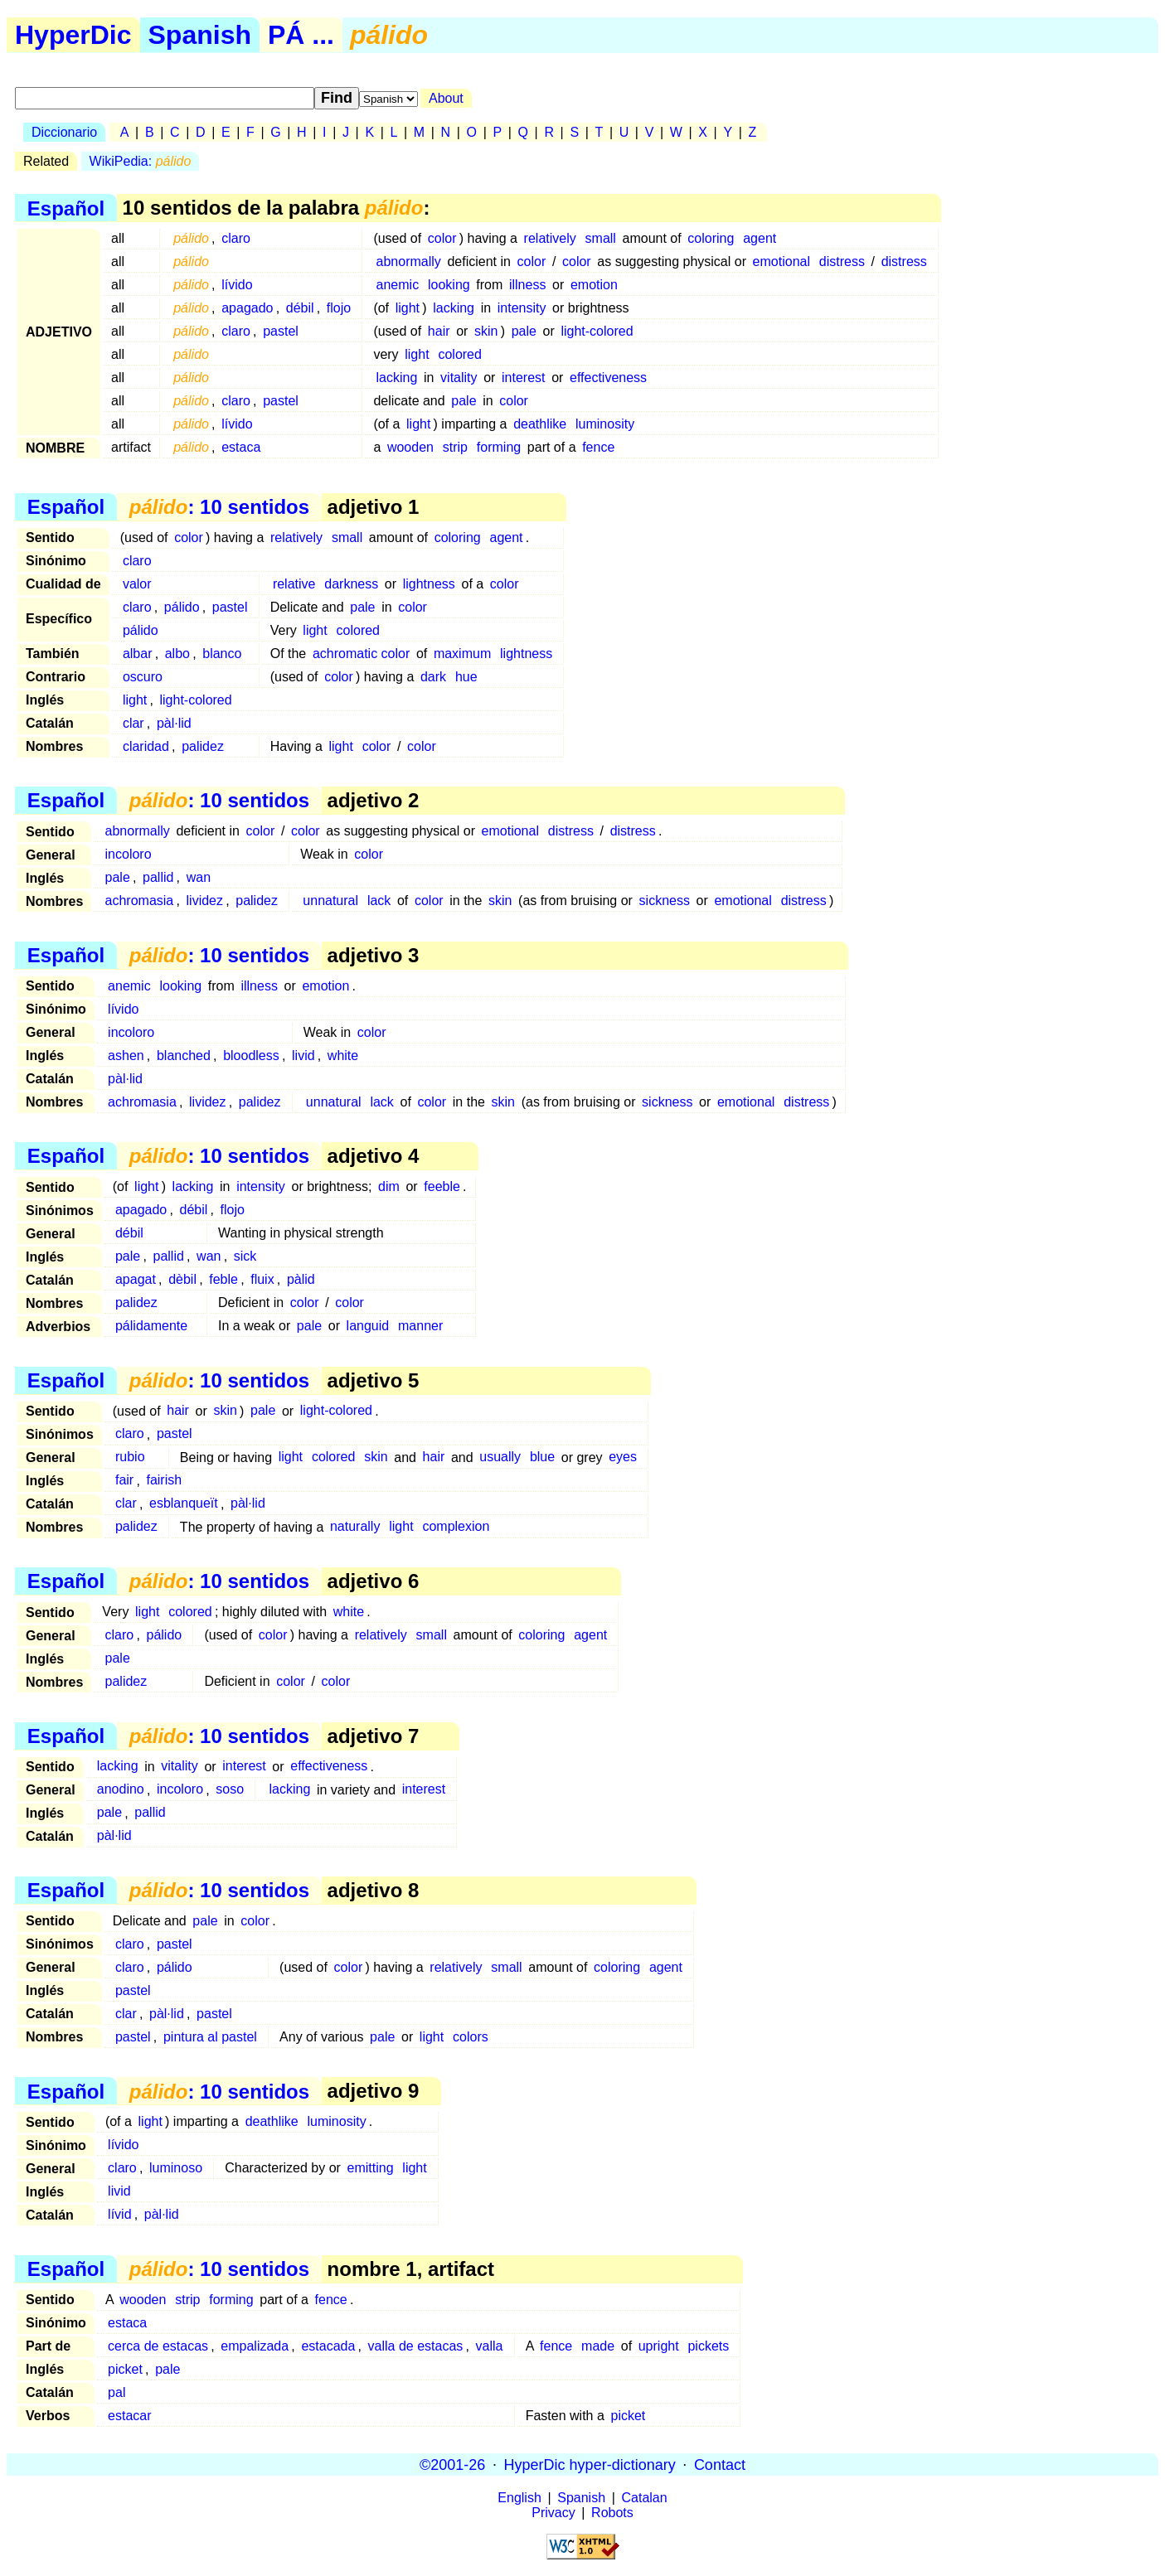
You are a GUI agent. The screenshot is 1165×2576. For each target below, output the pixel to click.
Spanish (199, 35)
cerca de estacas (158, 2346)
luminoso (175, 2168)
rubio (130, 1457)
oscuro (143, 677)
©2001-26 (452, 2464)
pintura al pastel (210, 2037)
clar (133, 723)
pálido (182, 607)
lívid (119, 2214)
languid (368, 1326)
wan (199, 877)
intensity (522, 308)
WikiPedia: (141, 161)
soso (230, 1790)
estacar (129, 2416)
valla (489, 2346)
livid (303, 1055)
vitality (458, 377)
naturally (355, 1527)
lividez (205, 900)
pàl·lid (174, 723)
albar (138, 653)
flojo (339, 308)
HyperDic (73, 35)
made (597, 2346)
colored (459, 354)
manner (420, 1326)
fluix (262, 1279)
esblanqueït (183, 1504)
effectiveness (608, 377)
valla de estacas (416, 2346)
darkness (351, 584)
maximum (462, 653)
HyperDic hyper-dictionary (590, 2464)
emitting (370, 2168)
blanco (221, 653)
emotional (781, 261)
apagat (135, 1279)
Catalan (644, 2498)
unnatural (330, 900)
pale (524, 331)
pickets (708, 2346)
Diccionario (64, 132)
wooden (410, 447)
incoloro (128, 854)
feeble (442, 1186)
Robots (612, 2513)
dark (433, 677)
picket (125, 2369)
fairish (164, 1481)
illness (527, 285)
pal (116, 2392)
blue (542, 1457)
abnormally (408, 261)
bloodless (251, 1055)
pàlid (301, 1279)
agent (759, 238)
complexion (455, 1527)
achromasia (139, 900)
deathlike (539, 424)
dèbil (182, 1279)
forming (499, 447)
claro (235, 238)
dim (389, 1186)
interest (523, 377)
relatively (550, 238)
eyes (623, 1457)
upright (658, 2346)
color (442, 238)
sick (245, 1256)
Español (65, 207)
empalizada (255, 2346)
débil (300, 308)
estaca (240, 447)
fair (124, 1481)
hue (466, 677)
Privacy (553, 2513)
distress (842, 261)
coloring (710, 238)
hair (439, 331)
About (446, 98)
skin (486, 331)
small (600, 238)
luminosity (604, 424)
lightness (429, 584)
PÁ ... (301, 35)
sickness (664, 900)
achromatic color (361, 653)
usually (500, 1457)
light (408, 308)
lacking (453, 308)
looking (449, 285)
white (343, 1055)
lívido (236, 285)
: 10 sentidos (219, 507)
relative (294, 584)
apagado (247, 308)
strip (455, 447)
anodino (120, 1790)
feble (223, 1279)
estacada (328, 2346)
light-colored (597, 331)
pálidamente (151, 1326)
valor (137, 584)
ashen (126, 1055)
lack (379, 900)
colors (470, 2037)
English (519, 2498)
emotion (594, 285)
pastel (281, 331)
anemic (398, 285)
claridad (146, 746)
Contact (719, 2464)
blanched (184, 1055)
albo (177, 653)
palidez (203, 746)
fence (598, 447)
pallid (158, 877)
